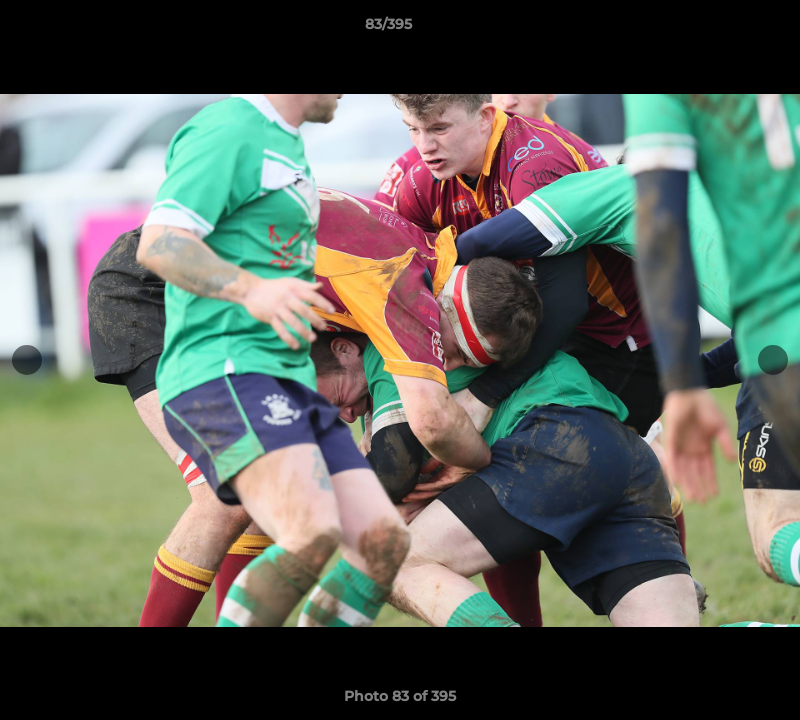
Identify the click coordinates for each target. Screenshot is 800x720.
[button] (716, 29)
